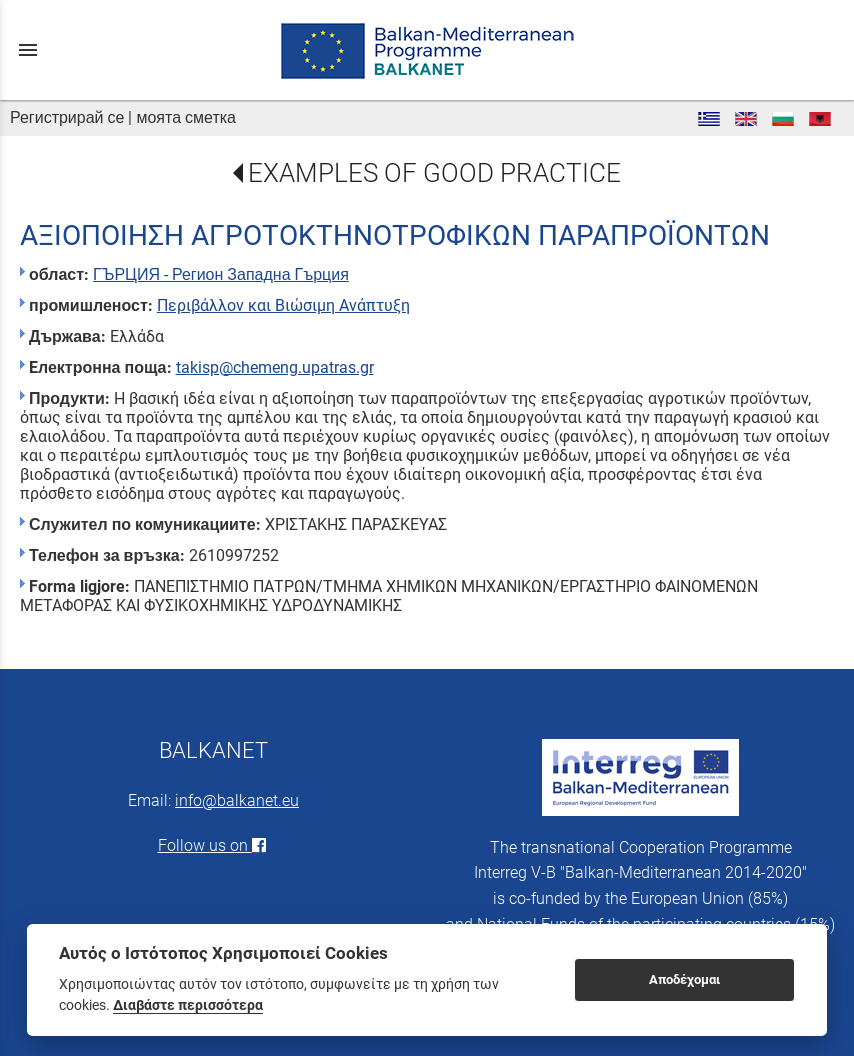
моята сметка (186, 117)
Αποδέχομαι (684, 979)
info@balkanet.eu (237, 800)
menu (28, 50)
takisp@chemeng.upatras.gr (275, 367)
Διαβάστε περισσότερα (188, 1005)
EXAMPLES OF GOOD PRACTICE (434, 173)
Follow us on (214, 845)
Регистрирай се (67, 117)
